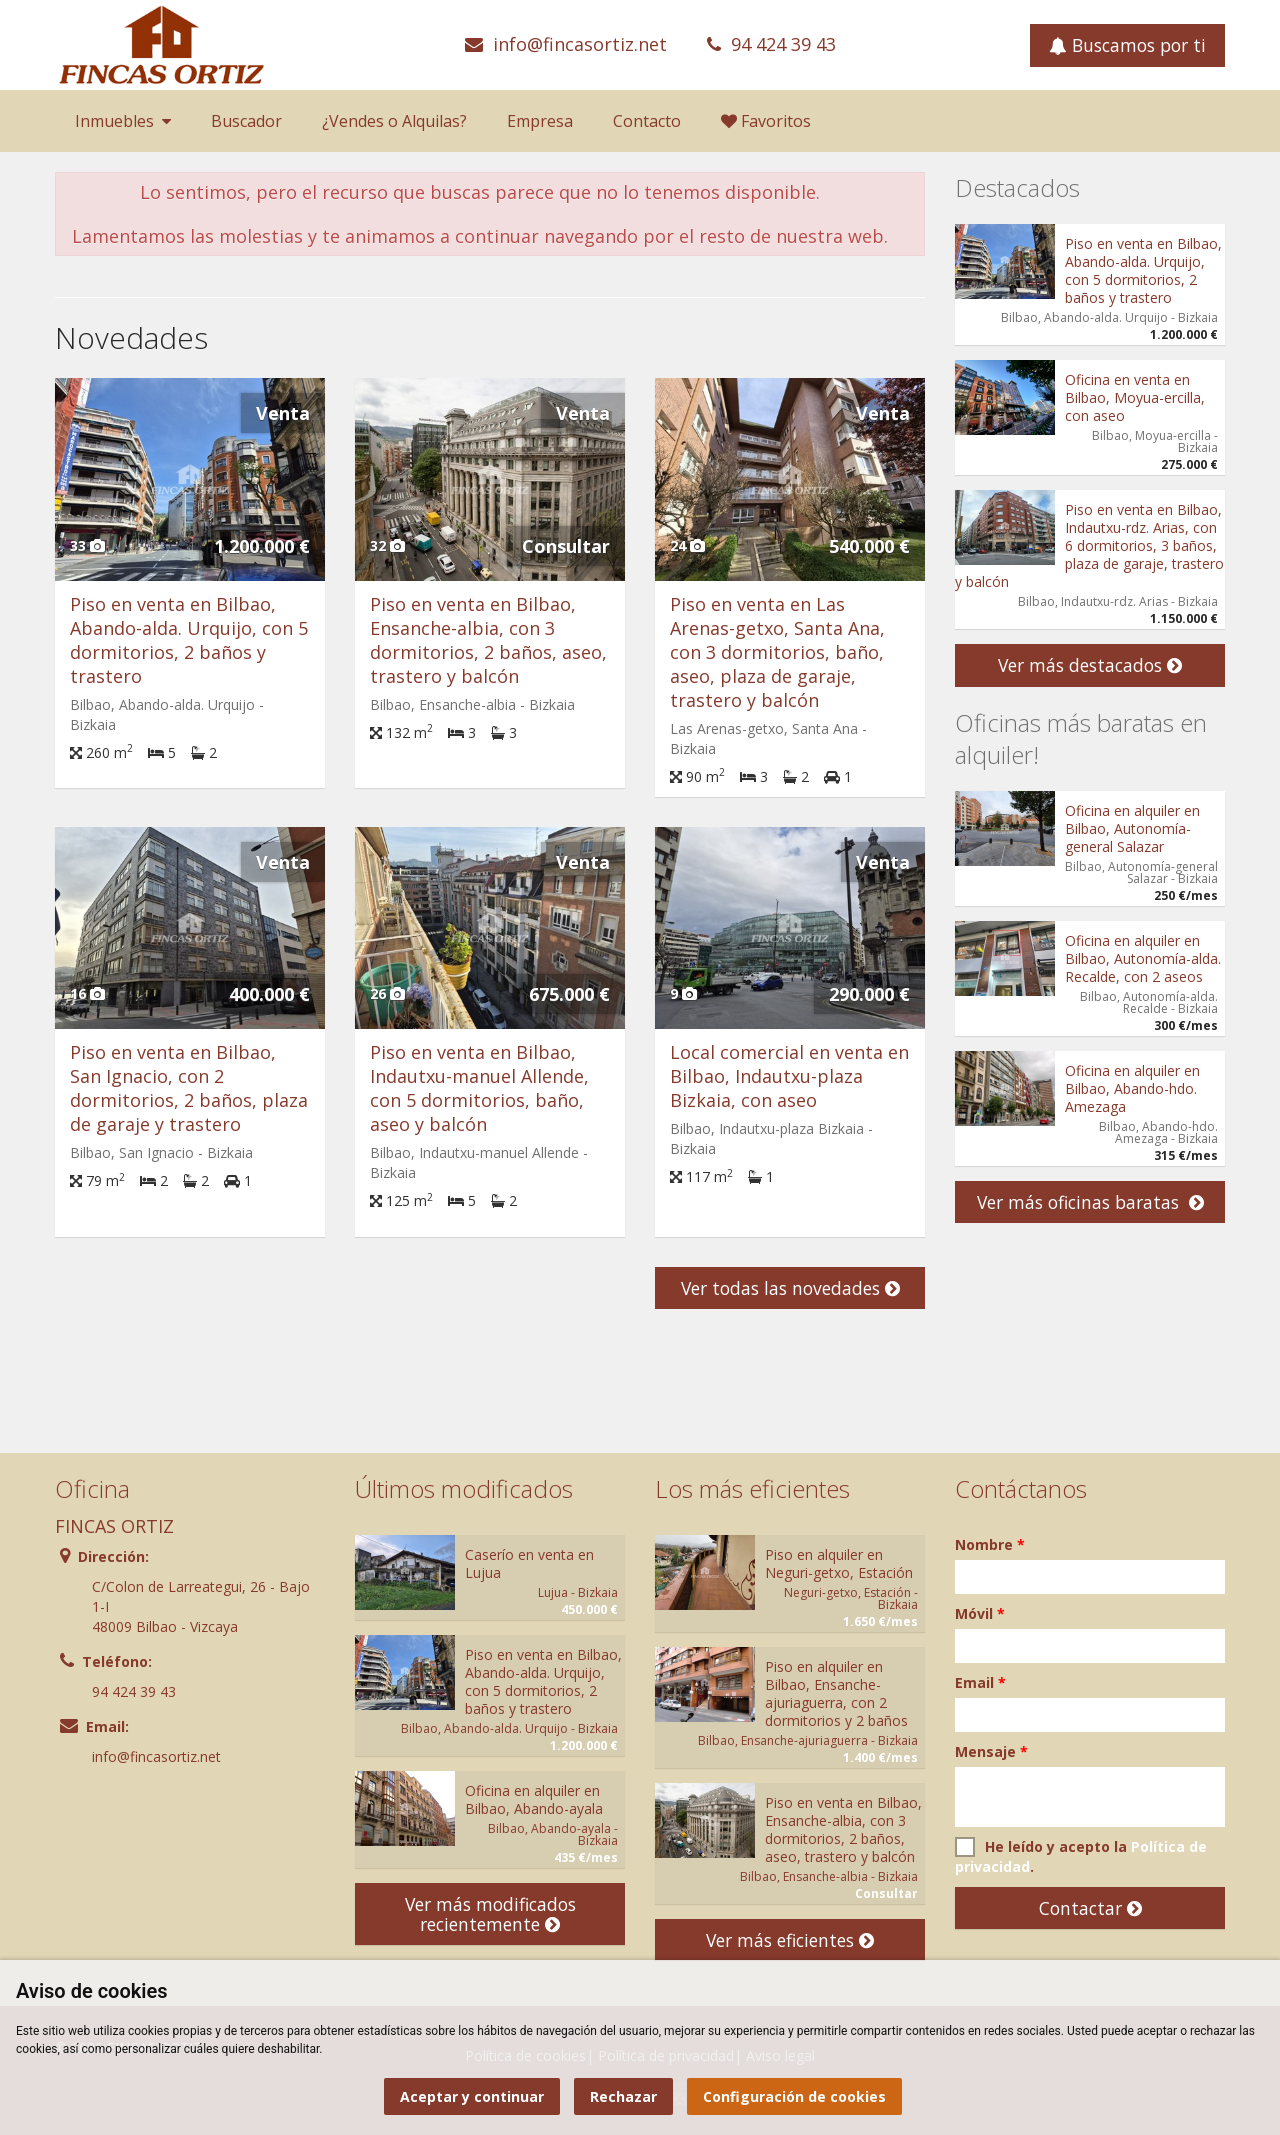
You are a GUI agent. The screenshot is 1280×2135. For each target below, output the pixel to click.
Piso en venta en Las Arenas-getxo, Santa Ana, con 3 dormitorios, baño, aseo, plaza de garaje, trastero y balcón (777, 652)
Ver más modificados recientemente (490, 1914)
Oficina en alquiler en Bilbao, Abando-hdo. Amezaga (1132, 1088)
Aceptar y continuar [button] (472, 2096)
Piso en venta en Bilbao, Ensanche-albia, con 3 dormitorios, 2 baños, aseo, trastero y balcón (488, 640)
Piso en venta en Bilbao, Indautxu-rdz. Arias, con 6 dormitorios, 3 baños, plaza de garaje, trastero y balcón (1089, 545)
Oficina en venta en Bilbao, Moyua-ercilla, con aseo (1135, 397)
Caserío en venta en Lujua (529, 1563)
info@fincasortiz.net (580, 44)
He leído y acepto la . (1081, 1856)
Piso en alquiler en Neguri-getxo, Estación (839, 1563)
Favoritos (766, 121)
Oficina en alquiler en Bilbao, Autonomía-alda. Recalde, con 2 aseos (1143, 958)
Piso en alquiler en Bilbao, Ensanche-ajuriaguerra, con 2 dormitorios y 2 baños (836, 1693)
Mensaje (991, 1751)
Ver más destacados (1090, 665)
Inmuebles (123, 121)
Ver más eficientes (790, 1940)
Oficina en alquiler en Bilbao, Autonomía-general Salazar (1132, 828)
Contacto (647, 121)
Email (980, 1682)
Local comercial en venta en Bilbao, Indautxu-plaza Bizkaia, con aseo (789, 1076)
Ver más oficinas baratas (1090, 1202)
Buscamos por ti (1127, 45)
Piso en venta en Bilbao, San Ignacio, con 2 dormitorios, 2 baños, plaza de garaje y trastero (189, 1088)
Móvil (980, 1613)
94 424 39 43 (783, 44)
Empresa (540, 121)
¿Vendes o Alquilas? (394, 121)
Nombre (990, 1544)
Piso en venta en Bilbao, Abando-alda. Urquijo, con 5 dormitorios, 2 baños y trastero (189, 640)
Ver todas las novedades (790, 1288)
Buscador (246, 121)
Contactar (1090, 1908)
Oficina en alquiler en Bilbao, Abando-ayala (534, 1799)
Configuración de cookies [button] (794, 2096)
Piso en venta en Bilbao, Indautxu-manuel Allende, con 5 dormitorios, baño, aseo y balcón (479, 1088)
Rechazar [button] (623, 2096)
